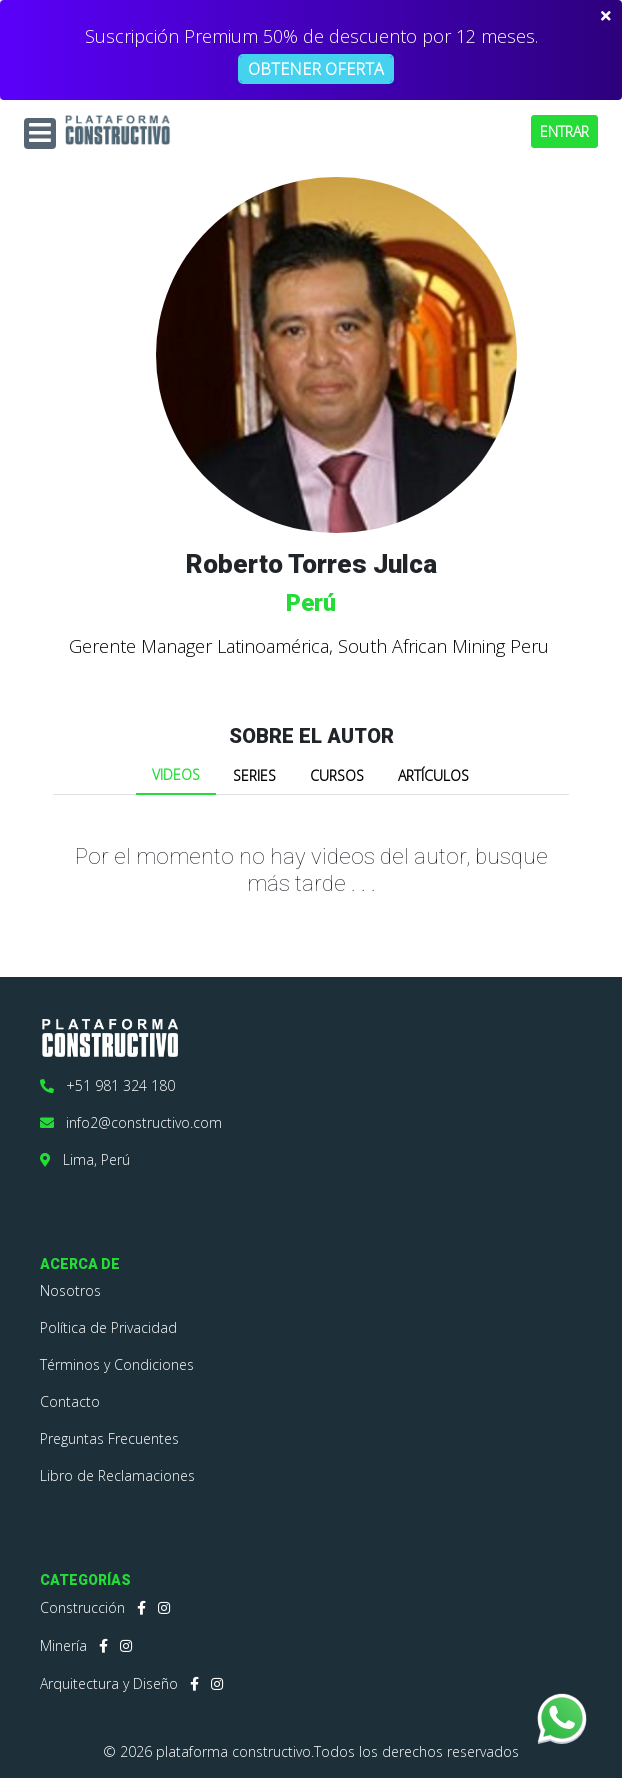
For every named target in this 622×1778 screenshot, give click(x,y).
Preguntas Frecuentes (109, 1438)
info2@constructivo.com (131, 1122)
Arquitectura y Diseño (109, 1683)
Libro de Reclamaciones (117, 1475)
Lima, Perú (85, 1159)
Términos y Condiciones (117, 1364)
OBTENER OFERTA (316, 69)
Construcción (82, 1607)
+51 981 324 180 (107, 1085)
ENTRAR (564, 131)
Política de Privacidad (108, 1327)
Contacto (70, 1401)
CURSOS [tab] (337, 775)
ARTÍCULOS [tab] (433, 775)
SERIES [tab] (254, 775)
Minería (63, 1645)
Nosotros (70, 1290)
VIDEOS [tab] (176, 774)
